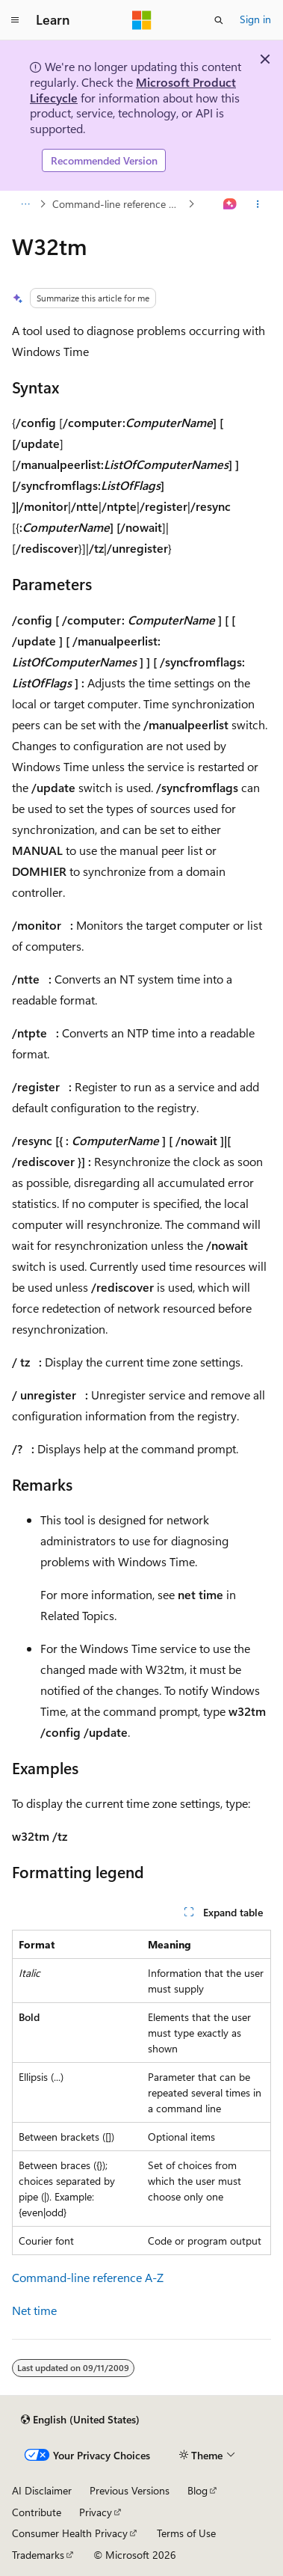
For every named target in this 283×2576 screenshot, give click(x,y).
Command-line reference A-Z (118, 204)
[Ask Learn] (230, 204)
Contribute (36, 2512)
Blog (197, 2490)
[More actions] (258, 204)
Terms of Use (186, 2533)
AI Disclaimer (42, 2490)
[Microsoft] (142, 20)
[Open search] (219, 20)
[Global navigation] (15, 20)
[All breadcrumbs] (25, 204)
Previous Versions (130, 2490)
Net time (34, 2310)
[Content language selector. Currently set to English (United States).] (80, 2420)
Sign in (255, 19)
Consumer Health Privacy (70, 2533)
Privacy (95, 2512)
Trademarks (38, 2555)
